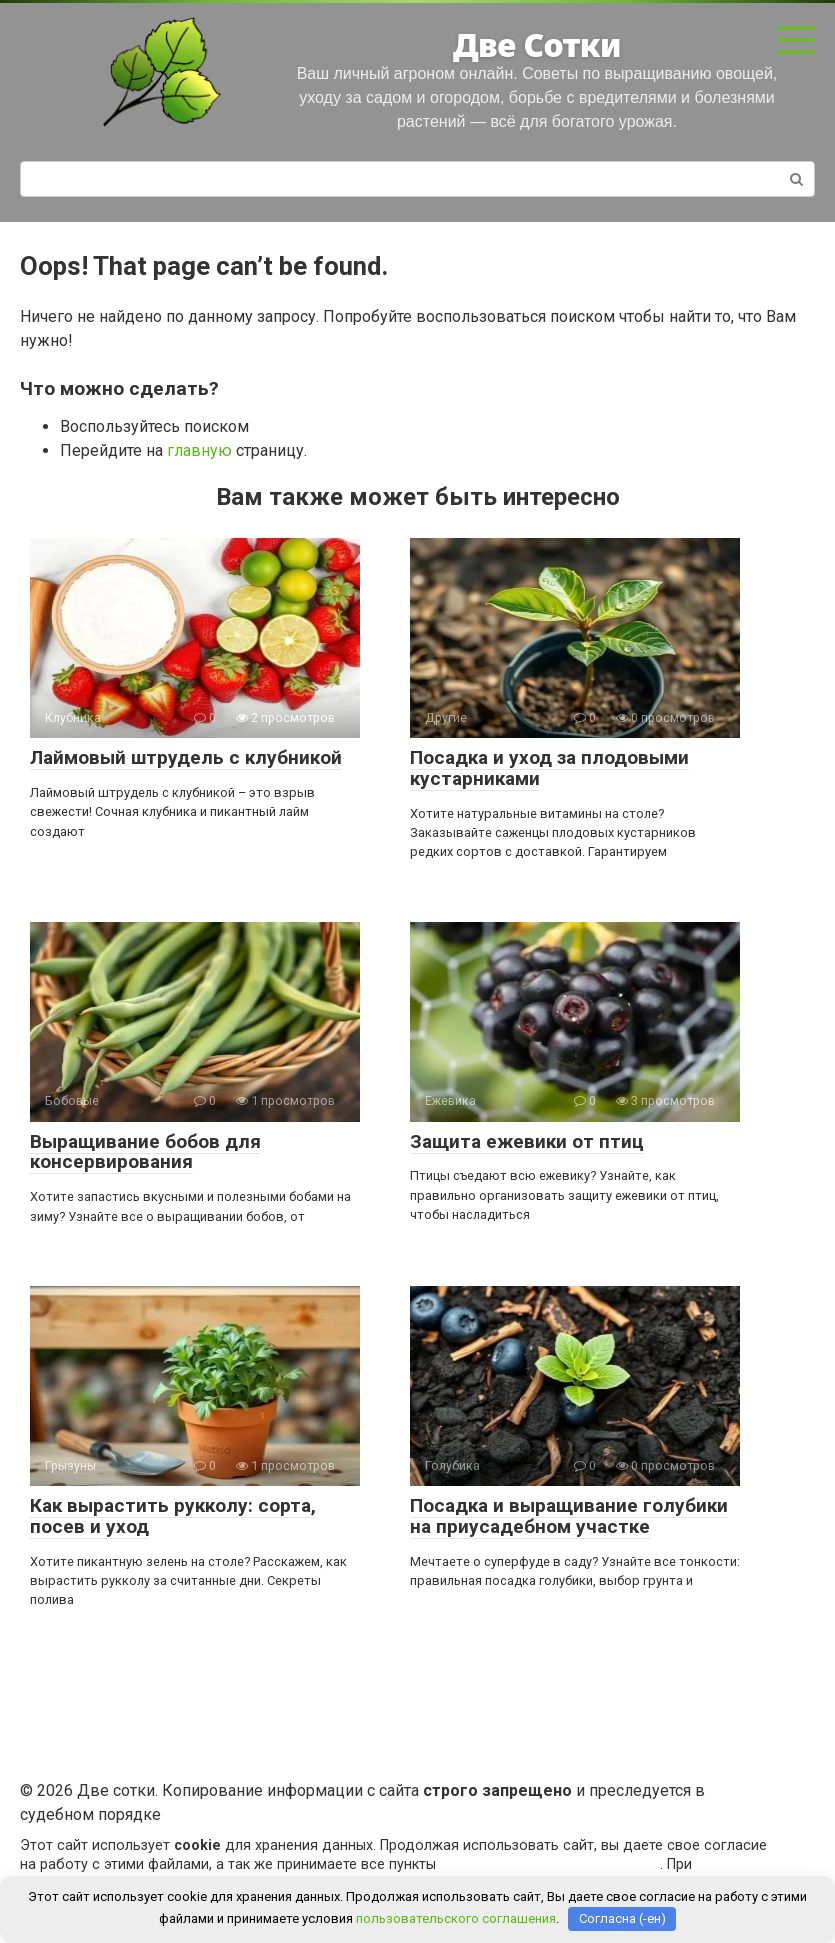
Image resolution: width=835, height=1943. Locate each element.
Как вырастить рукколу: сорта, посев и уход (173, 1516)
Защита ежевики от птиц (527, 1141)
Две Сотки (537, 44)
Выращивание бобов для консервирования (145, 1152)
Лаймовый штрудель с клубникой (186, 757)
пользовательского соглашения (550, 1864)
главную (199, 450)
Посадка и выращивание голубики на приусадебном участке (569, 1516)
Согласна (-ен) (622, 1918)
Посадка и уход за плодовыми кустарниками (549, 768)
